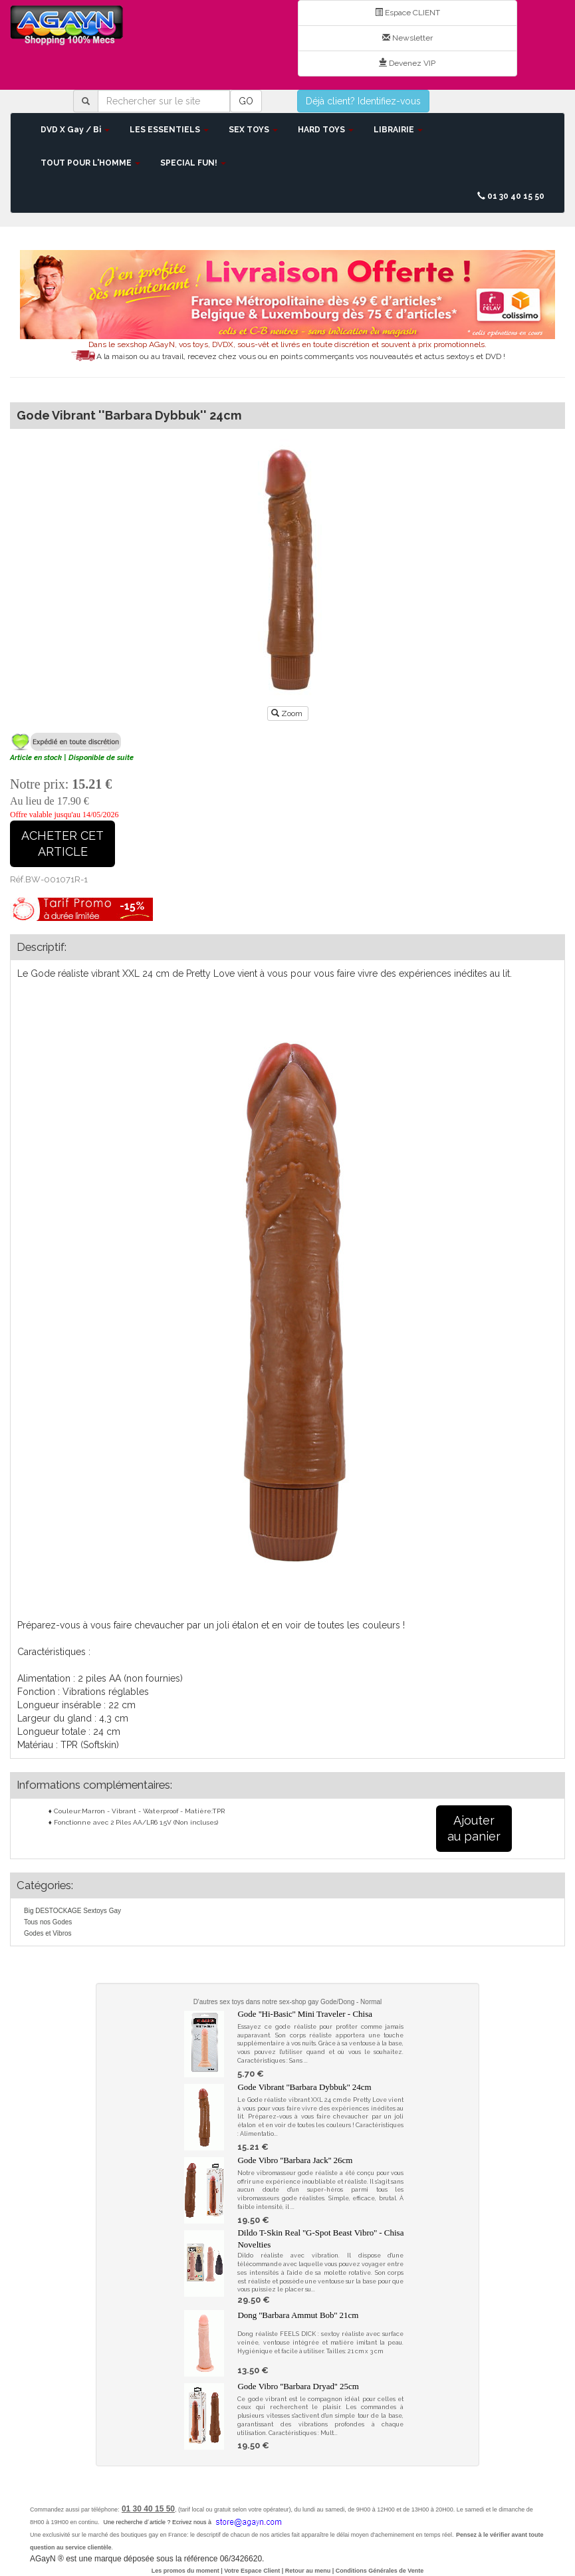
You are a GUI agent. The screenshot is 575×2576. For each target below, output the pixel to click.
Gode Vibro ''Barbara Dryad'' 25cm (297, 2386)
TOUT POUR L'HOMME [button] (90, 163)
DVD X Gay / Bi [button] (75, 129)
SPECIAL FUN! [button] (193, 163)
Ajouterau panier (474, 1828)
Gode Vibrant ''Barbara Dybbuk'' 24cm (304, 2087)
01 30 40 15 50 (510, 196)
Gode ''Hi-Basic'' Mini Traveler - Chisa (304, 2014)
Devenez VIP (407, 63)
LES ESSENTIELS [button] (169, 129)
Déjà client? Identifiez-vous (363, 101)
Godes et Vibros (48, 1933)
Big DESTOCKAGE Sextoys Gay (72, 1910)
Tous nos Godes (48, 1922)
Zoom (287, 713)
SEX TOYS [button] (253, 129)
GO (246, 101)
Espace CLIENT (407, 12)
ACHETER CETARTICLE (62, 843)
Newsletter (407, 38)
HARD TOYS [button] (326, 129)
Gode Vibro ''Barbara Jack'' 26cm (294, 2160)
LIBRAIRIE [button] (398, 129)
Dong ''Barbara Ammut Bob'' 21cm (297, 2315)
